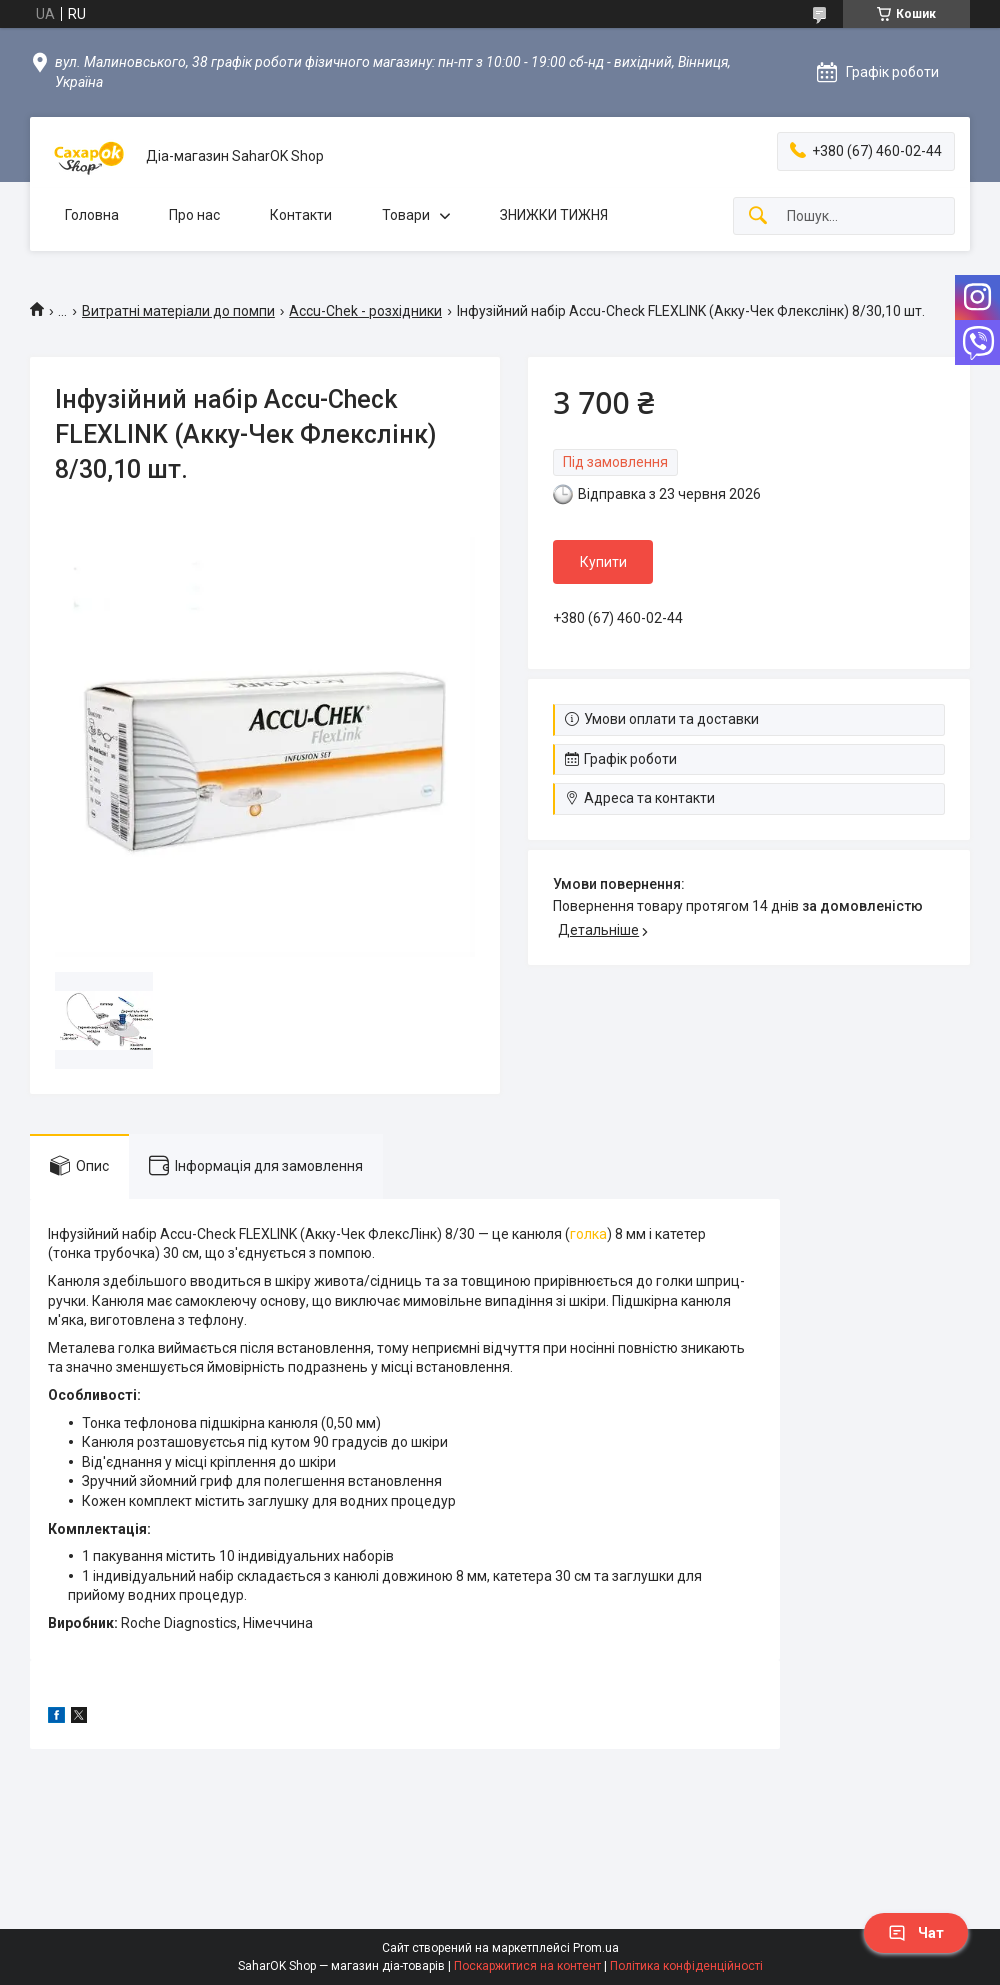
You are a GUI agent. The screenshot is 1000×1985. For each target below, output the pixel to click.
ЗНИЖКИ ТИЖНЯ (554, 215)
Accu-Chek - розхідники (365, 311)
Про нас (194, 215)
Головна (92, 215)
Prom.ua (596, 1948)
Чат (916, 1933)
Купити (603, 562)
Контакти (301, 215)
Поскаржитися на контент (527, 1966)
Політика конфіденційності (686, 1966)
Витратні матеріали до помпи (178, 311)
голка (588, 1234)
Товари (406, 215)
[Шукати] (758, 216)
